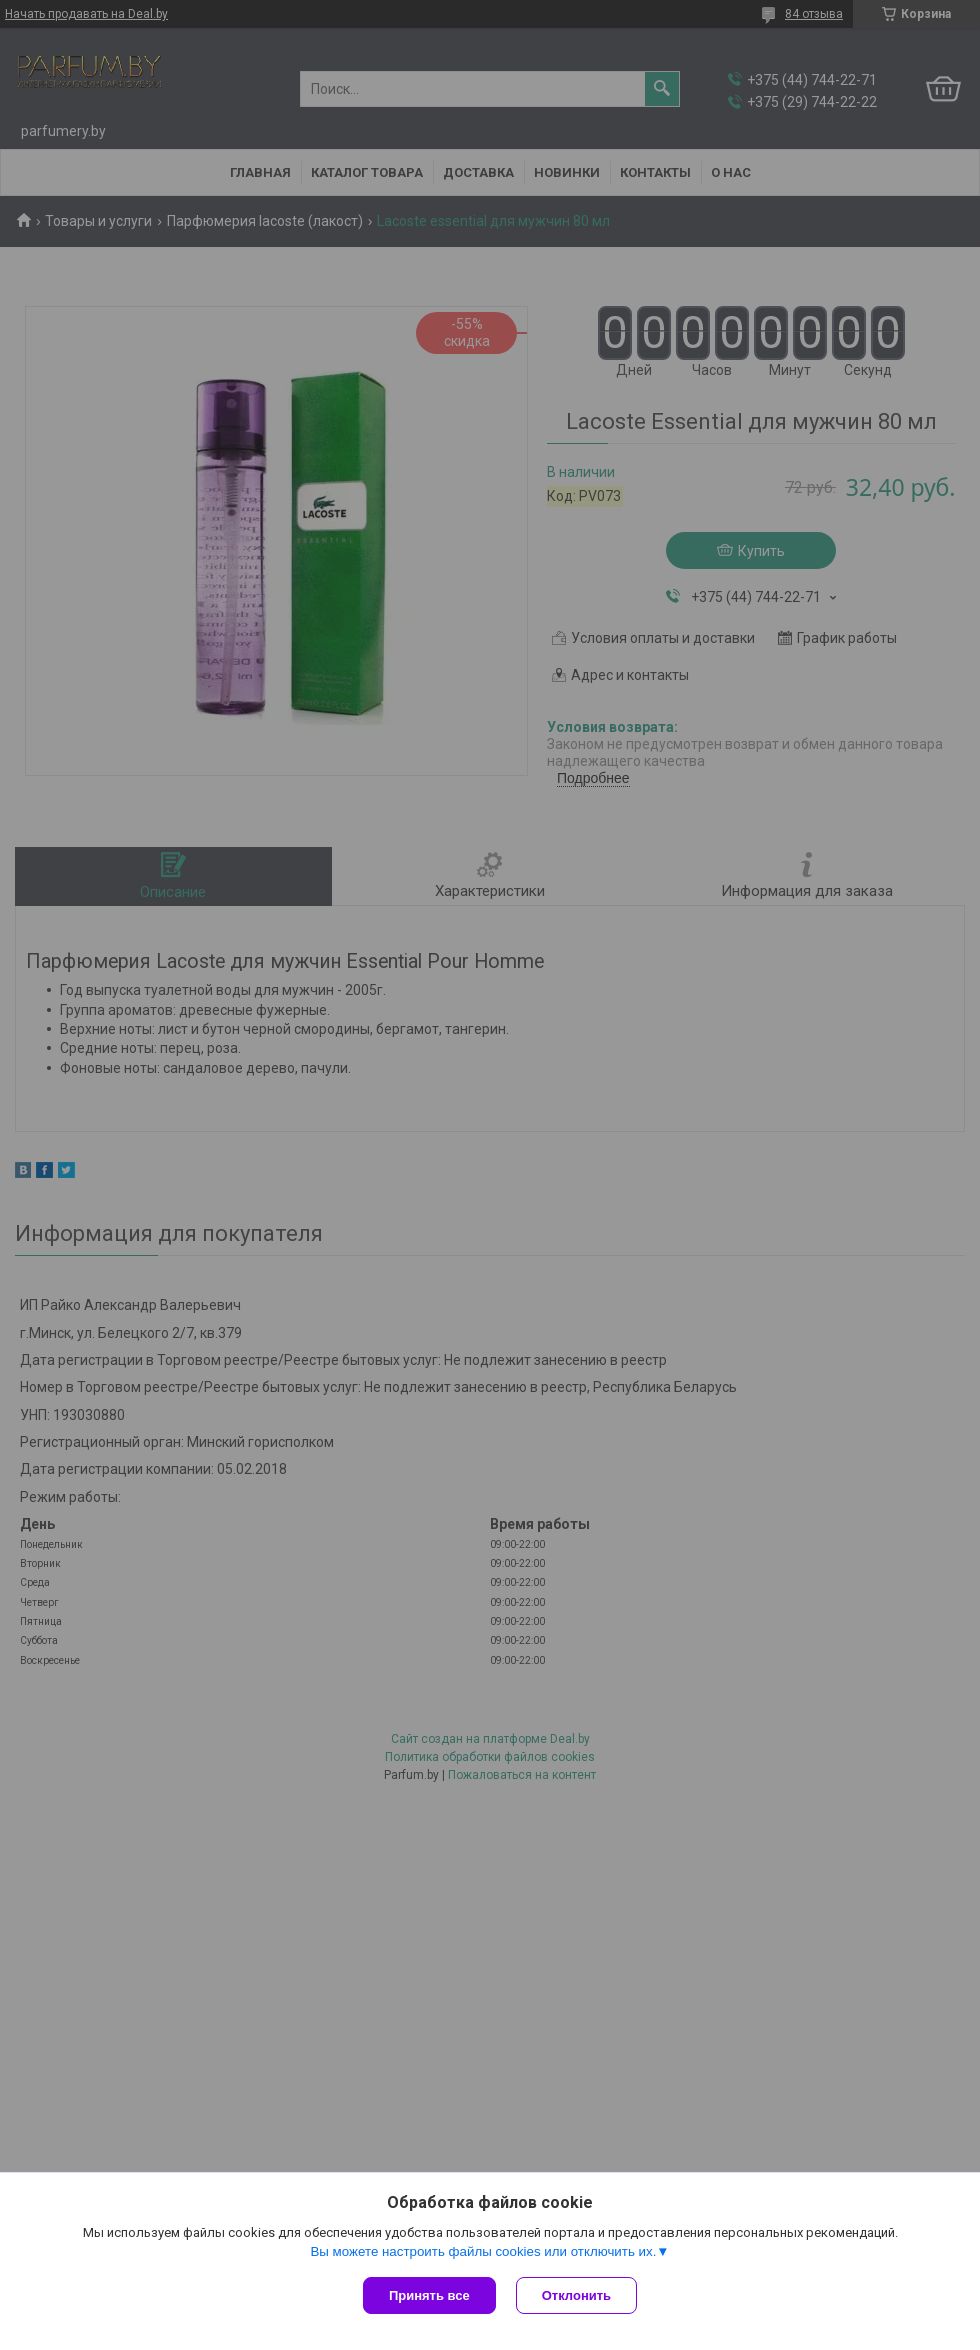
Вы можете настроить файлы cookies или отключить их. (483, 2251)
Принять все (429, 2295)
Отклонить (576, 2295)
